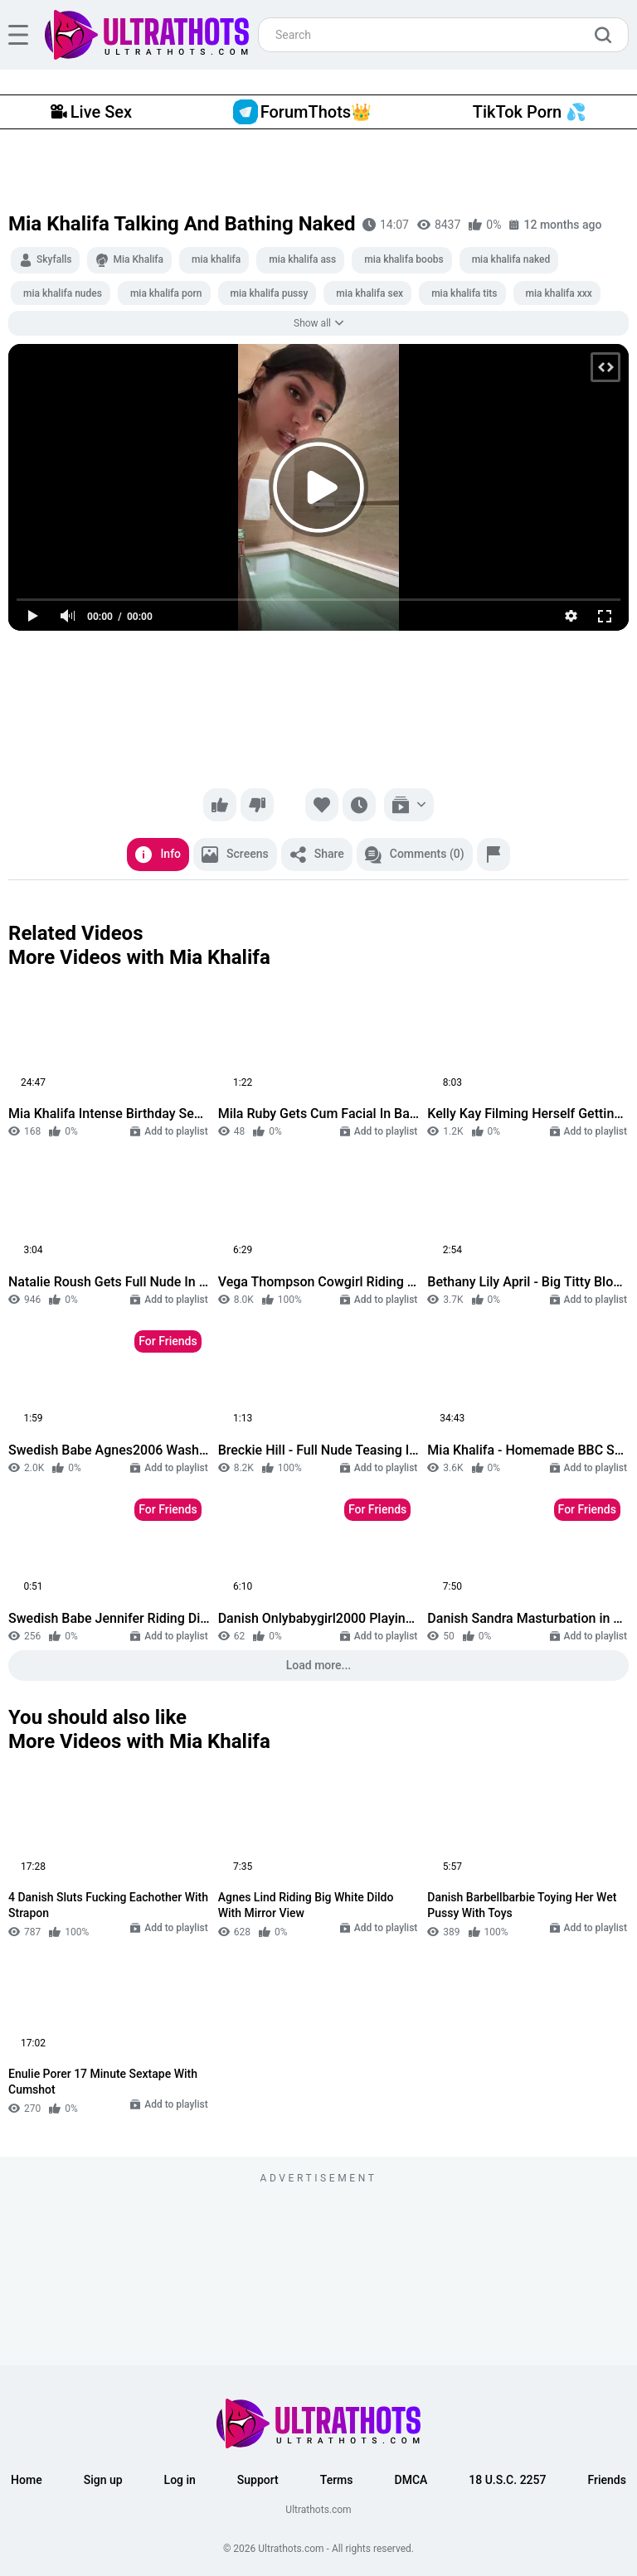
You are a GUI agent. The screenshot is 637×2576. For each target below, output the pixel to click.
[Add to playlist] (409, 804)
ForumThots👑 (302, 111)
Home (26, 2479)
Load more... (319, 1665)
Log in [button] (180, 2479)
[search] (607, 34)
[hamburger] (18, 35)
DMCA (411, 2479)
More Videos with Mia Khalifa (139, 957)
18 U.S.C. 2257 (507, 2479)
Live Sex (91, 112)
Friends (606, 2479)
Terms (336, 2479)
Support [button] (258, 2479)
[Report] (493, 854)
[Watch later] (359, 804)
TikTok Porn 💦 (529, 112)
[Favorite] (321, 804)
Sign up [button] (103, 2479)
